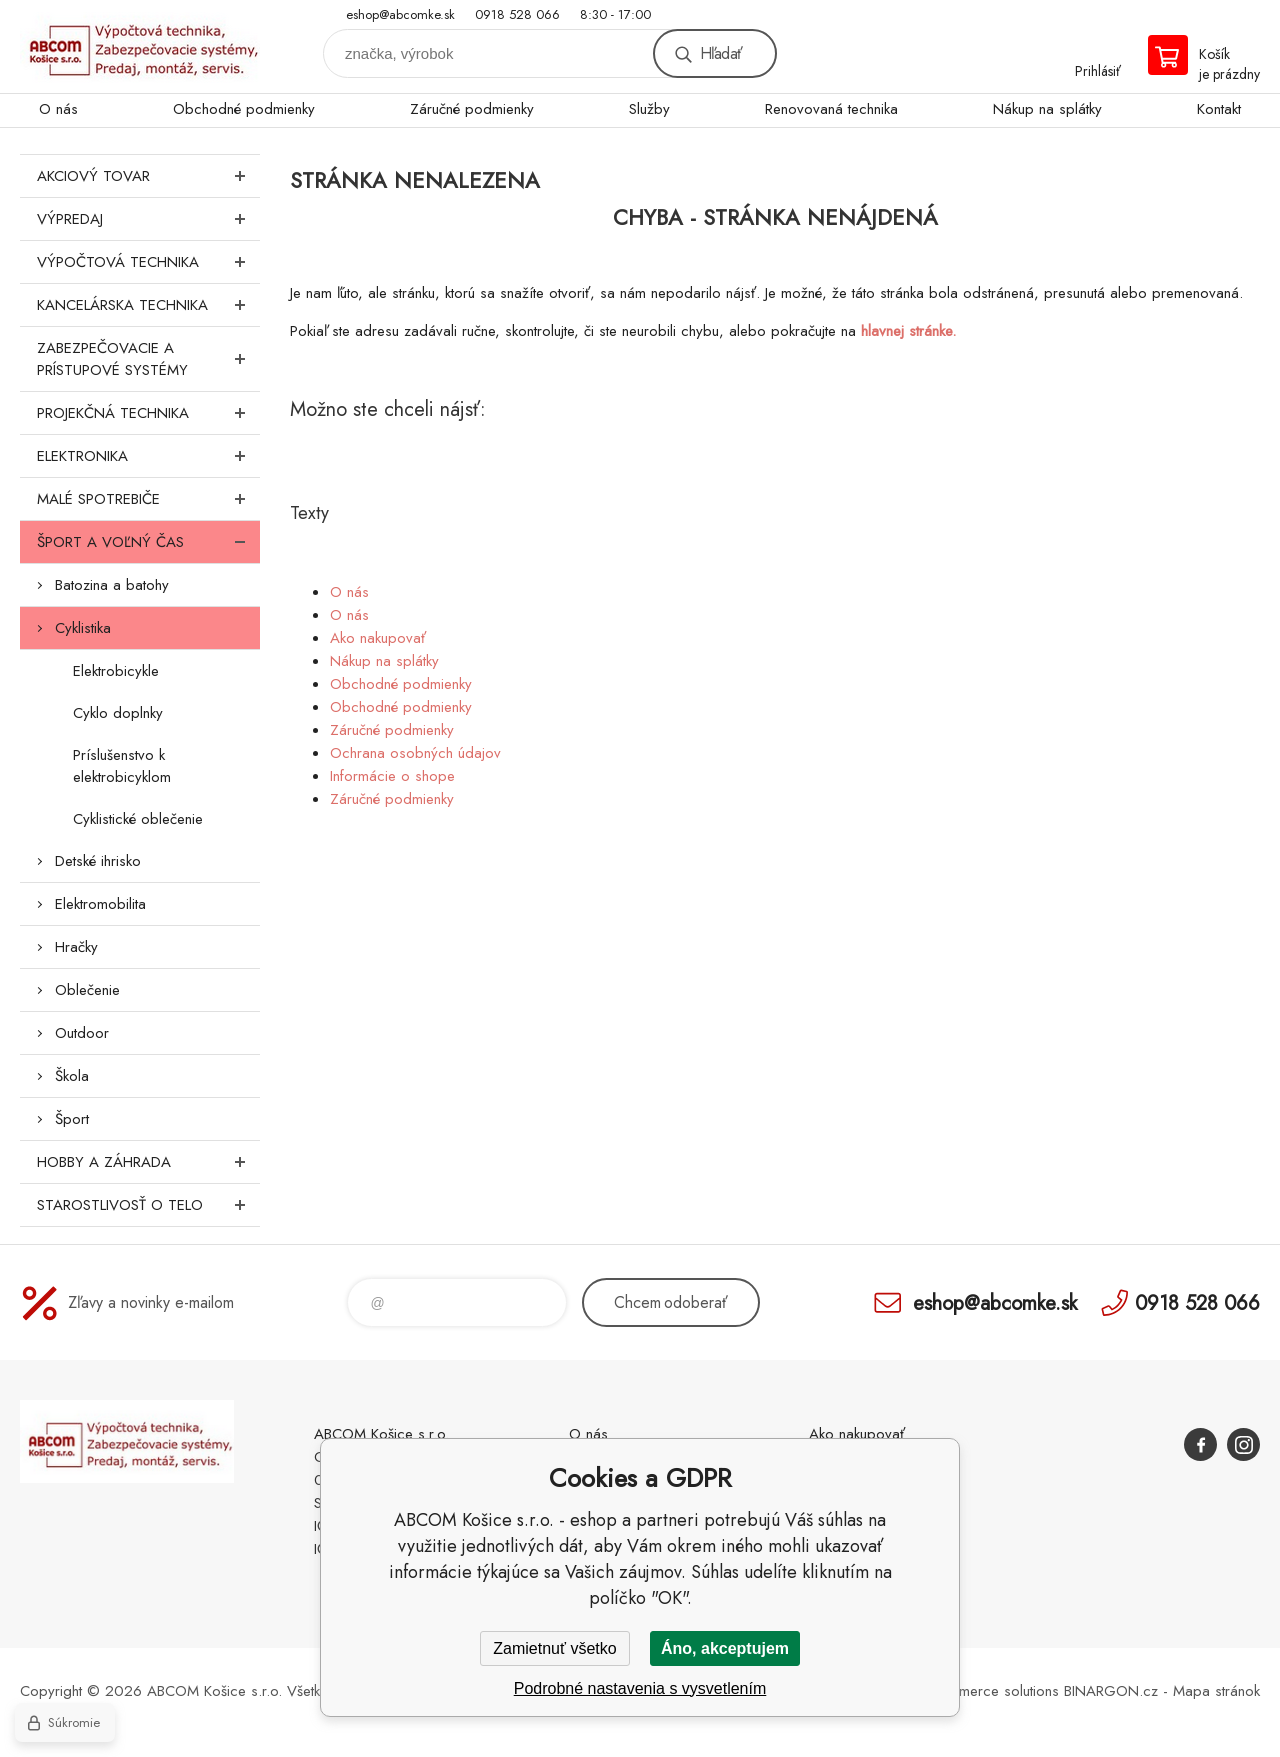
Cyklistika (83, 628)
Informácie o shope (392, 776)
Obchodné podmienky (244, 109)
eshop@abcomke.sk (400, 14)
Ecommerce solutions (991, 1691)
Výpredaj (148, 219)
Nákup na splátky (1047, 109)
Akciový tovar (148, 176)
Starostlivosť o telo (148, 1205)
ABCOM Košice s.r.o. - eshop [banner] (140, 46)
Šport (72, 1119)
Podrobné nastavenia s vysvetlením (640, 1688)
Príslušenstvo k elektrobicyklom (122, 766)
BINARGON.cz (1111, 1691)
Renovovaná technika (831, 109)
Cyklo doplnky (118, 713)
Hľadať (721, 53)
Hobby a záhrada (148, 1162)
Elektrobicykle (116, 671)
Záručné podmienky (472, 109)
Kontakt (1219, 109)
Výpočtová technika (148, 262)
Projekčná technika (148, 413)
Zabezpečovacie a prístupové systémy (148, 359)
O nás (58, 109)
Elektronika (148, 456)
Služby (649, 109)
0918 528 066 (517, 14)
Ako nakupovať (378, 638)
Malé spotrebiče (148, 499)
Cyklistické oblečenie (138, 819)
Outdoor (82, 1033)
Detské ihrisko (98, 861)
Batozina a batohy (112, 585)
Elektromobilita (100, 904)
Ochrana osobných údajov (415, 753)
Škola (72, 1076)
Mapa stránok (1216, 1691)
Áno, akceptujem (725, 1648)
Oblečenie (87, 990)
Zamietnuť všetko (554, 1648)
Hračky (76, 947)
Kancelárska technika (148, 305)
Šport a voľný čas (148, 542)
